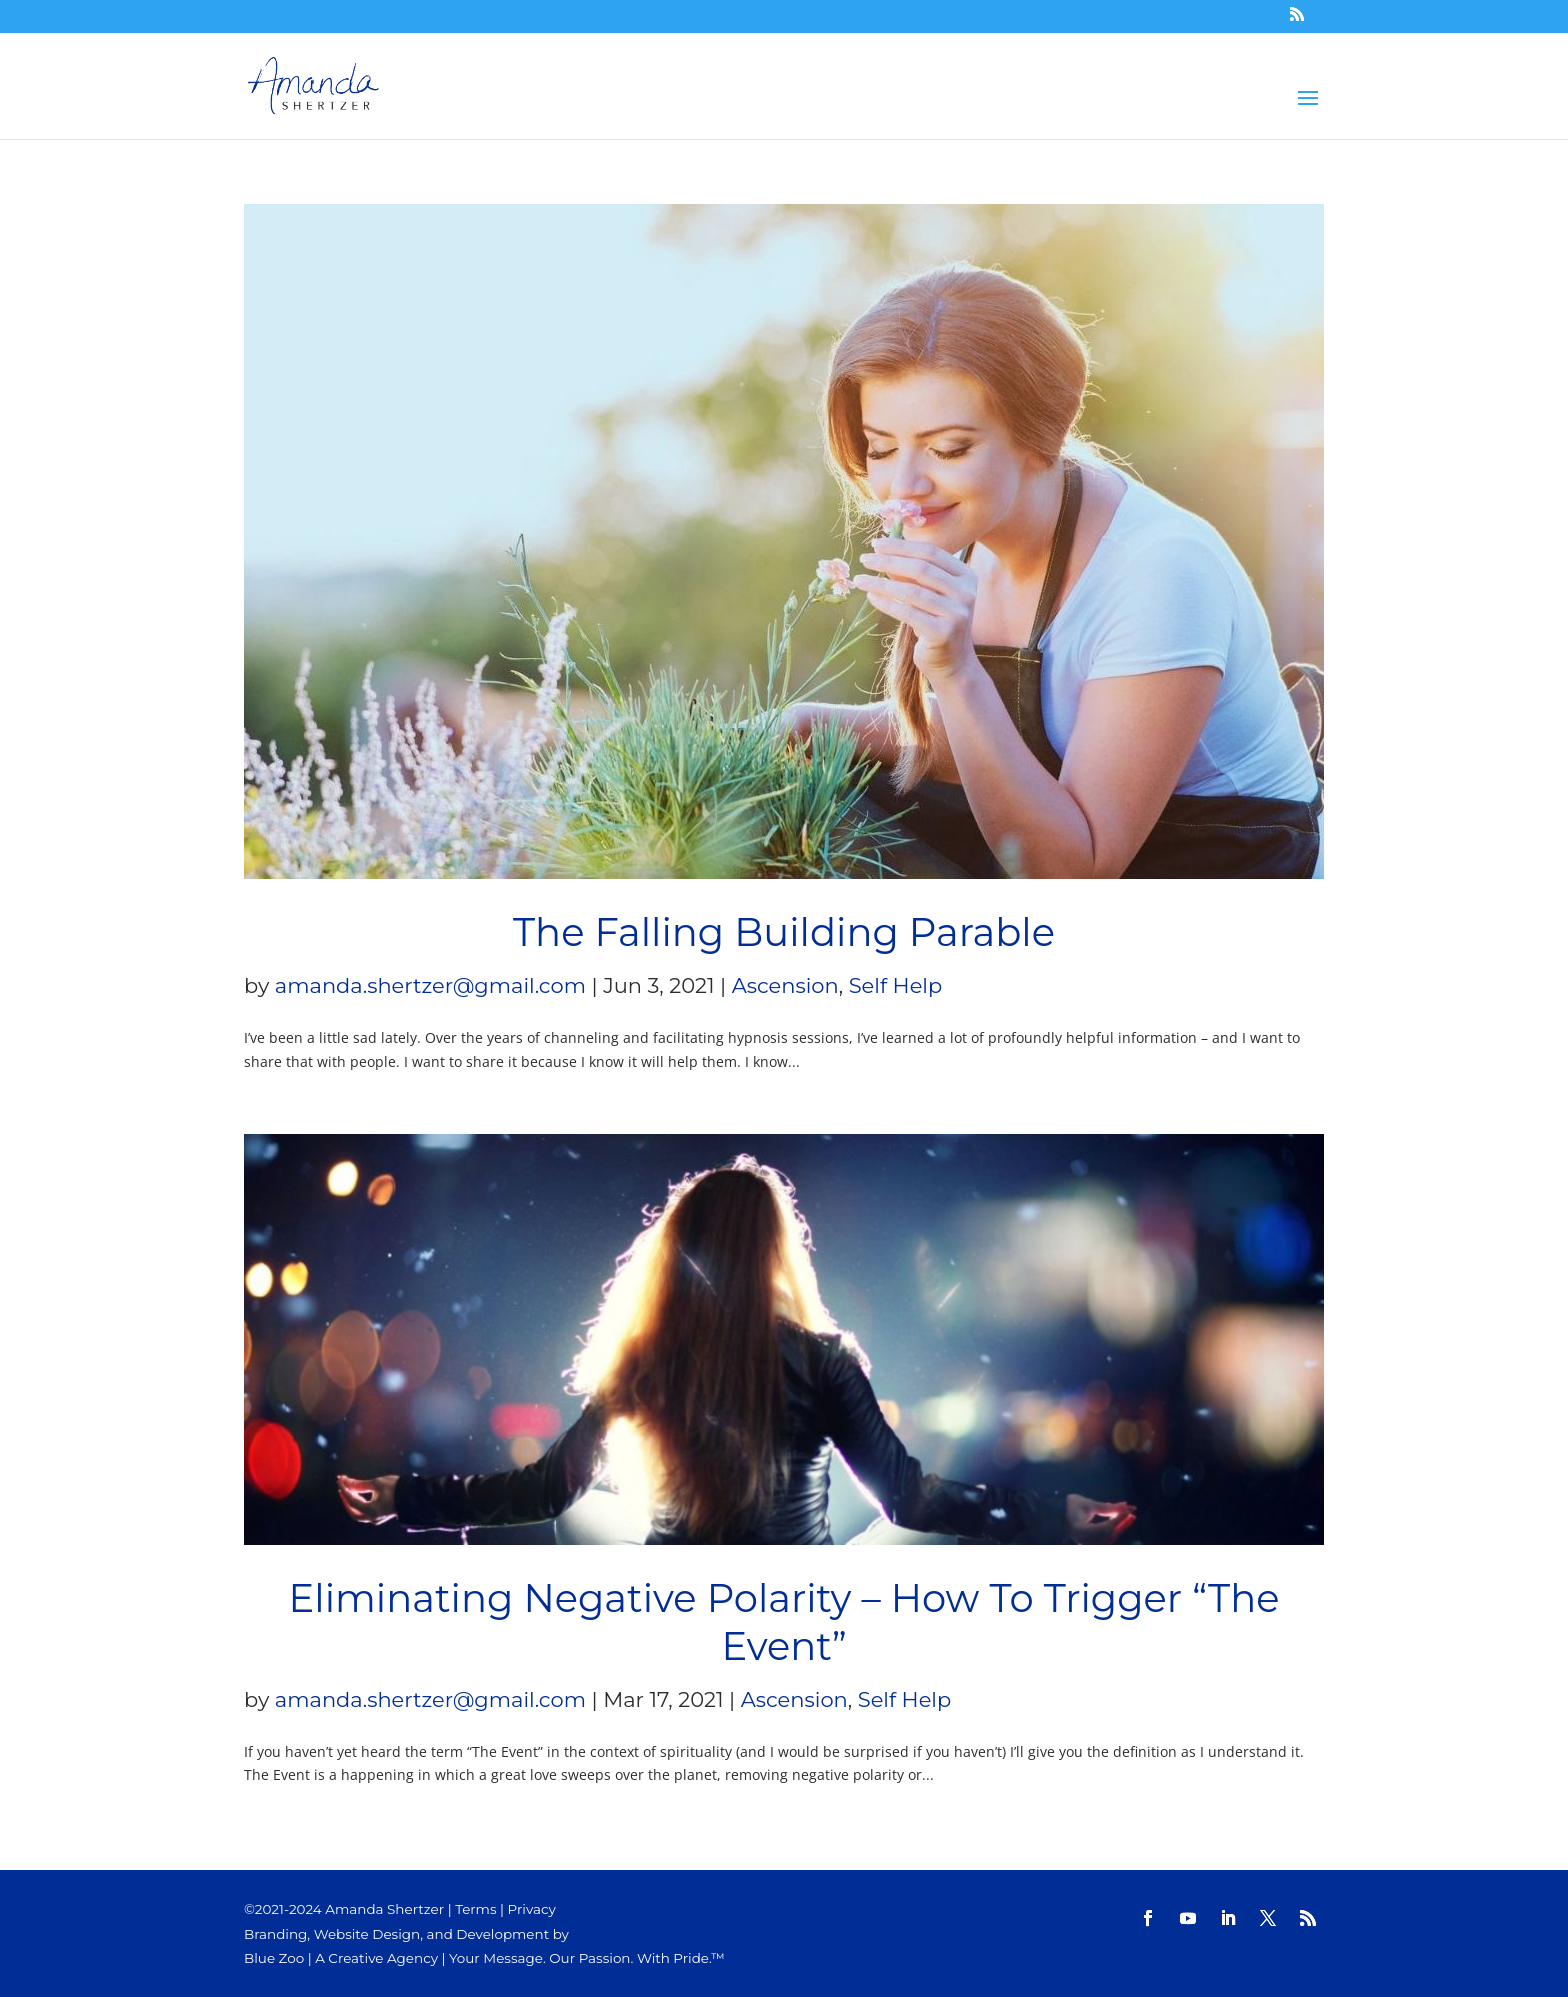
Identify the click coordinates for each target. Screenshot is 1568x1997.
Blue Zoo (274, 1958)
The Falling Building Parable (784, 932)
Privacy (532, 1909)
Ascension (785, 985)
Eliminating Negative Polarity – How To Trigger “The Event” (784, 1622)
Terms (475, 1909)
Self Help (896, 985)
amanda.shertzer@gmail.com (430, 985)
